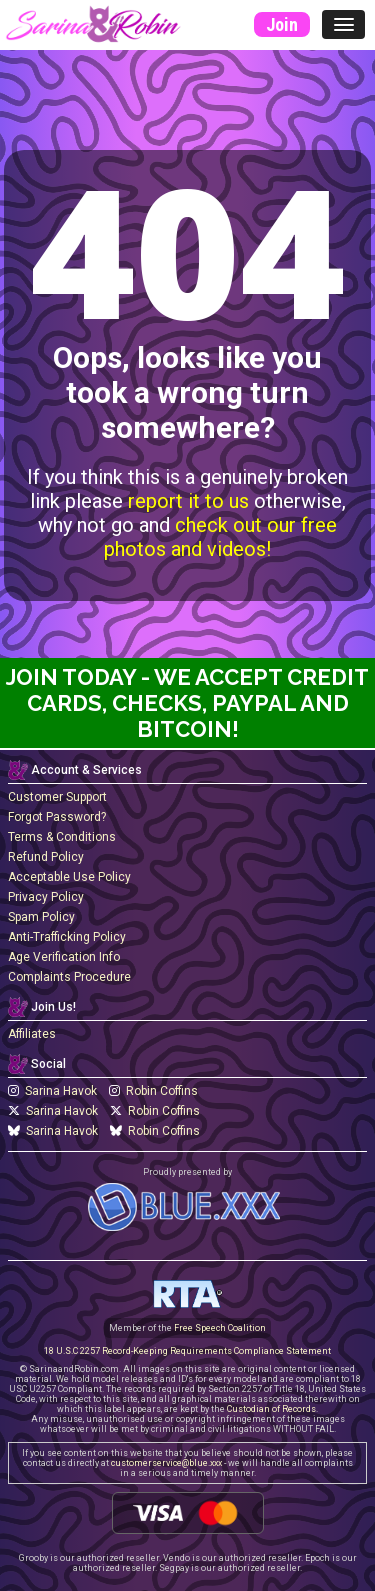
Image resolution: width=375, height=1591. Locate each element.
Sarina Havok (52, 1091)
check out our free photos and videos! (220, 537)
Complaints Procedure (69, 977)
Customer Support (57, 797)
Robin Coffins (153, 1091)
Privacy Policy (46, 897)
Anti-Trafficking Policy (67, 937)
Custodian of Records (271, 1409)
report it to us (188, 501)
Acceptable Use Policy (69, 877)
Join (282, 24)
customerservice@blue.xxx (166, 1463)
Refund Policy (46, 857)
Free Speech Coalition (220, 1328)
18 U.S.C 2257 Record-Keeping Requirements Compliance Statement (187, 1351)
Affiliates (32, 1034)
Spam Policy (41, 917)
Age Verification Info (64, 957)
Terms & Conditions (62, 837)
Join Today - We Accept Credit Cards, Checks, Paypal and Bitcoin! (187, 703)
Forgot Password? (57, 817)
